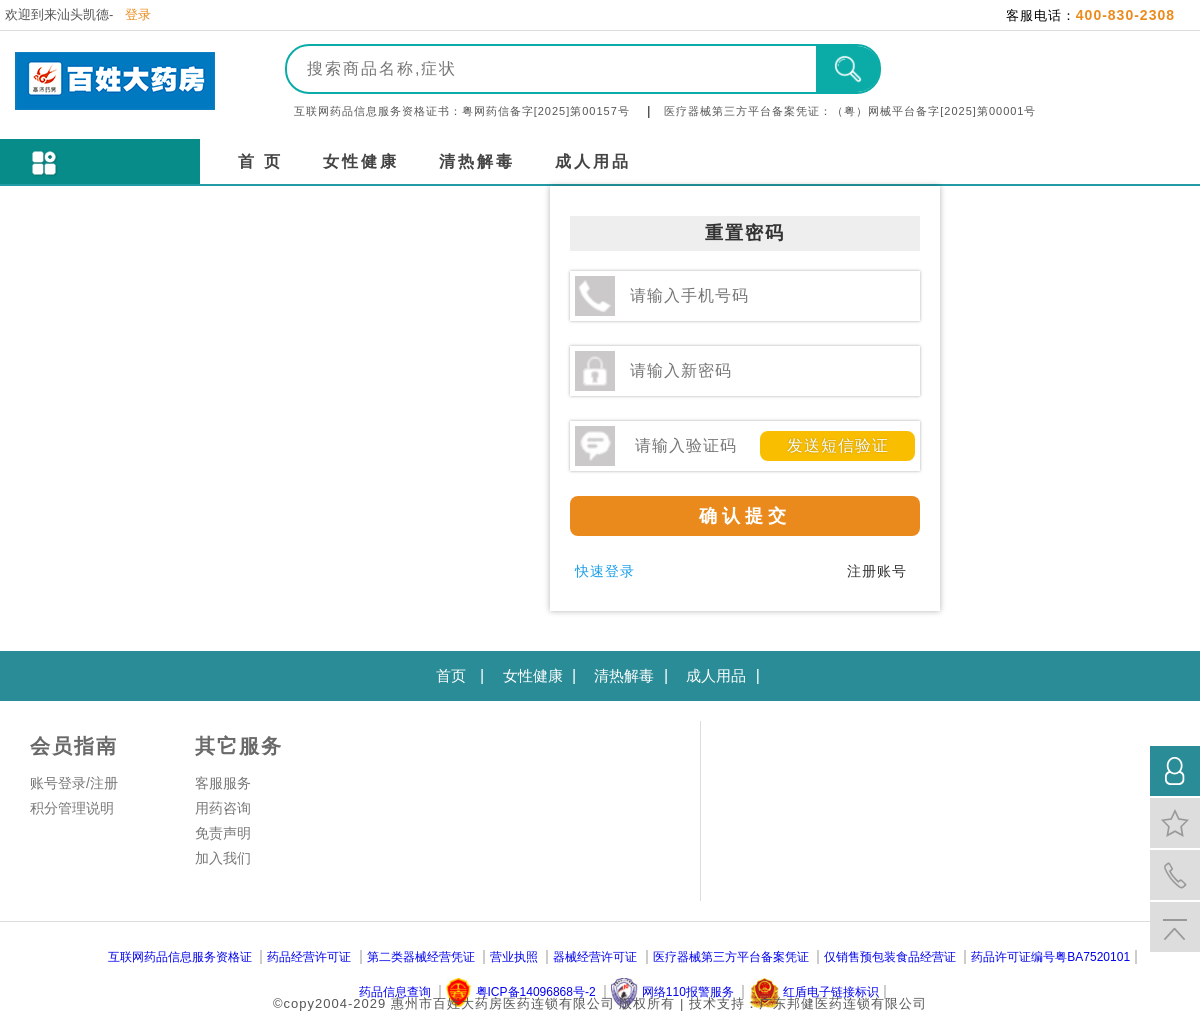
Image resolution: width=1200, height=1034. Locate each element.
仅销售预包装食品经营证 (890, 957)
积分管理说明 (72, 808)
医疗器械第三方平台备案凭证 (731, 957)
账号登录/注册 (74, 783)
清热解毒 (477, 161)
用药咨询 (223, 808)
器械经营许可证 (595, 957)
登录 (138, 14)
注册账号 (877, 571)
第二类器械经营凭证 (421, 957)
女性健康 (361, 161)
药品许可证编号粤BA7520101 (1050, 957)
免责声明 (223, 833)
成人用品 (593, 161)
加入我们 (223, 858)
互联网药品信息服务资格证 (180, 957)
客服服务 (223, 783)
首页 (451, 675)
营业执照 (514, 957)
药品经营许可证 (309, 957)
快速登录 (605, 571)
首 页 (260, 161)
